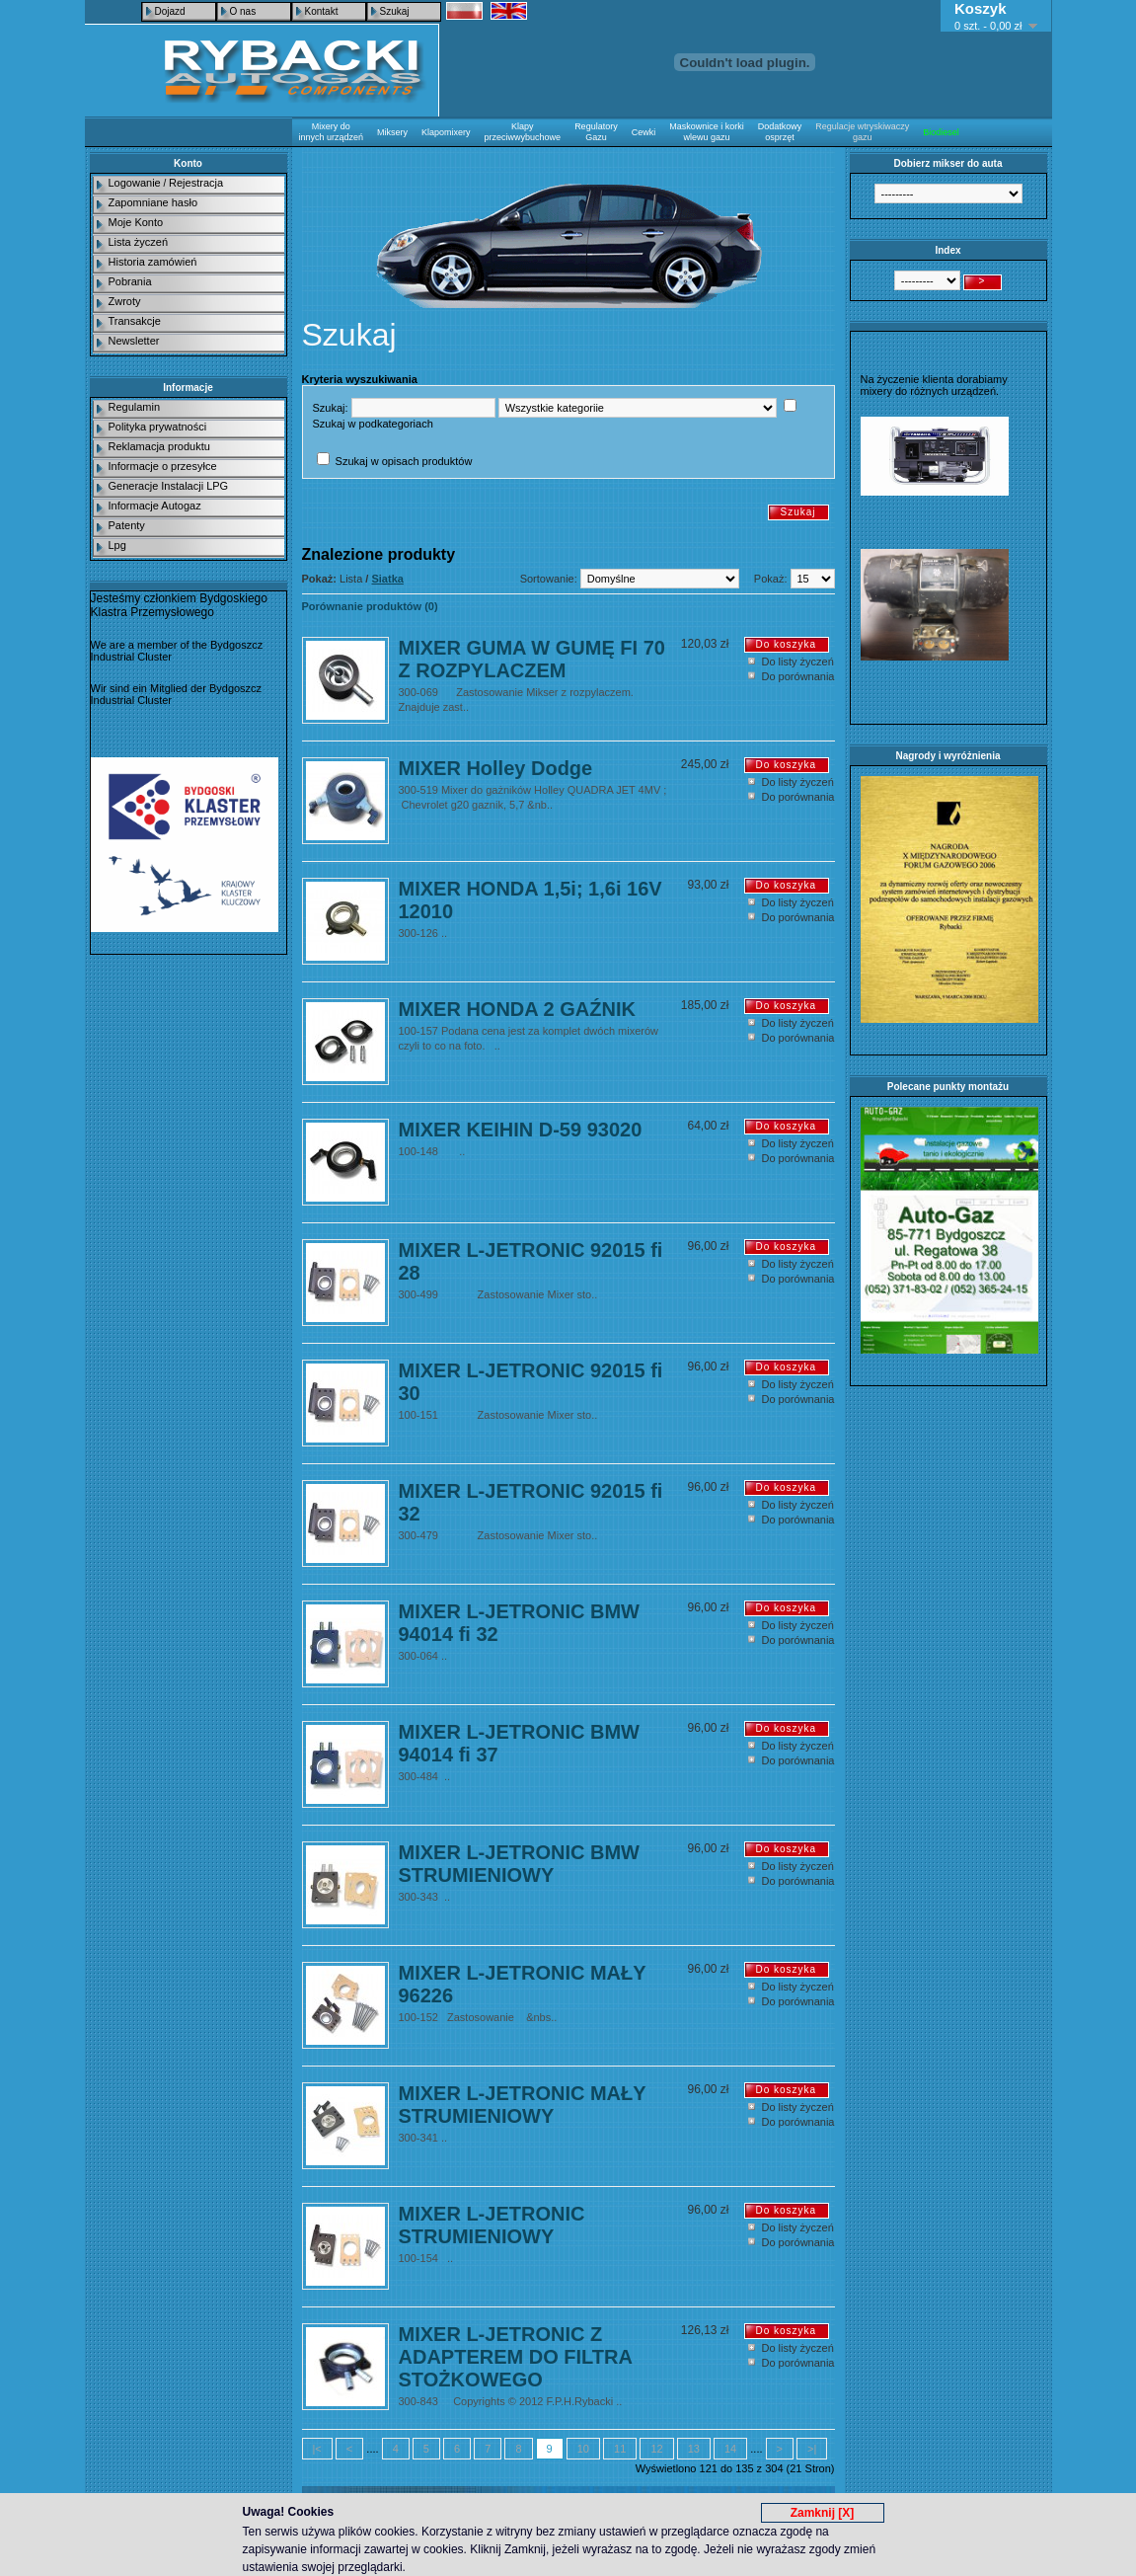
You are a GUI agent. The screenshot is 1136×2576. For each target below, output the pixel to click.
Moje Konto (136, 222)
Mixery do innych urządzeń (331, 131)
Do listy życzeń (798, 661)
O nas (243, 11)
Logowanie (135, 183)
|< (317, 2449)
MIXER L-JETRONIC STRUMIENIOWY (492, 2225)
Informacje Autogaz (155, 505)
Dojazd (170, 11)
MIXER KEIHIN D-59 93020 (521, 1129)
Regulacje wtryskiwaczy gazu (862, 131)
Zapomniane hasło (153, 202)
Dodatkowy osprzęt (780, 131)
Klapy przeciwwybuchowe (523, 131)
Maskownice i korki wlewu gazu (706, 131)
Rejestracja (196, 183)
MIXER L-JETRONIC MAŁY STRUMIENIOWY (522, 2104)
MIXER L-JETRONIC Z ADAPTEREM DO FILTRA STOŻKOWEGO (516, 2356)
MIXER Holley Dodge (496, 768)
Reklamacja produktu (159, 446)
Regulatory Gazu (596, 131)
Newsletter (134, 341)
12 (656, 2449)
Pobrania (130, 281)
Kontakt (322, 11)
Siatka (387, 579)
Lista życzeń (139, 242)
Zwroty (125, 301)
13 (694, 2449)
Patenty (127, 525)
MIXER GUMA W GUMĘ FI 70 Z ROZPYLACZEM (532, 659)
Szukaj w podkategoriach (373, 423)
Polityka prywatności (158, 426)
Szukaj (395, 11)
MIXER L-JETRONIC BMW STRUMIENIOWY (519, 1863)
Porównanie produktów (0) (370, 606)
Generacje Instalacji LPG (169, 486)
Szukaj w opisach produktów (404, 461)
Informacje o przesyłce (163, 466)
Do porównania (798, 676)
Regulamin (135, 407)
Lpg (117, 545)
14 (730, 2449)
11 (620, 2449)
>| (811, 2449)
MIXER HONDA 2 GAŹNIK (517, 1009)
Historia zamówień (153, 262)
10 (583, 2449)
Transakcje (135, 321)
